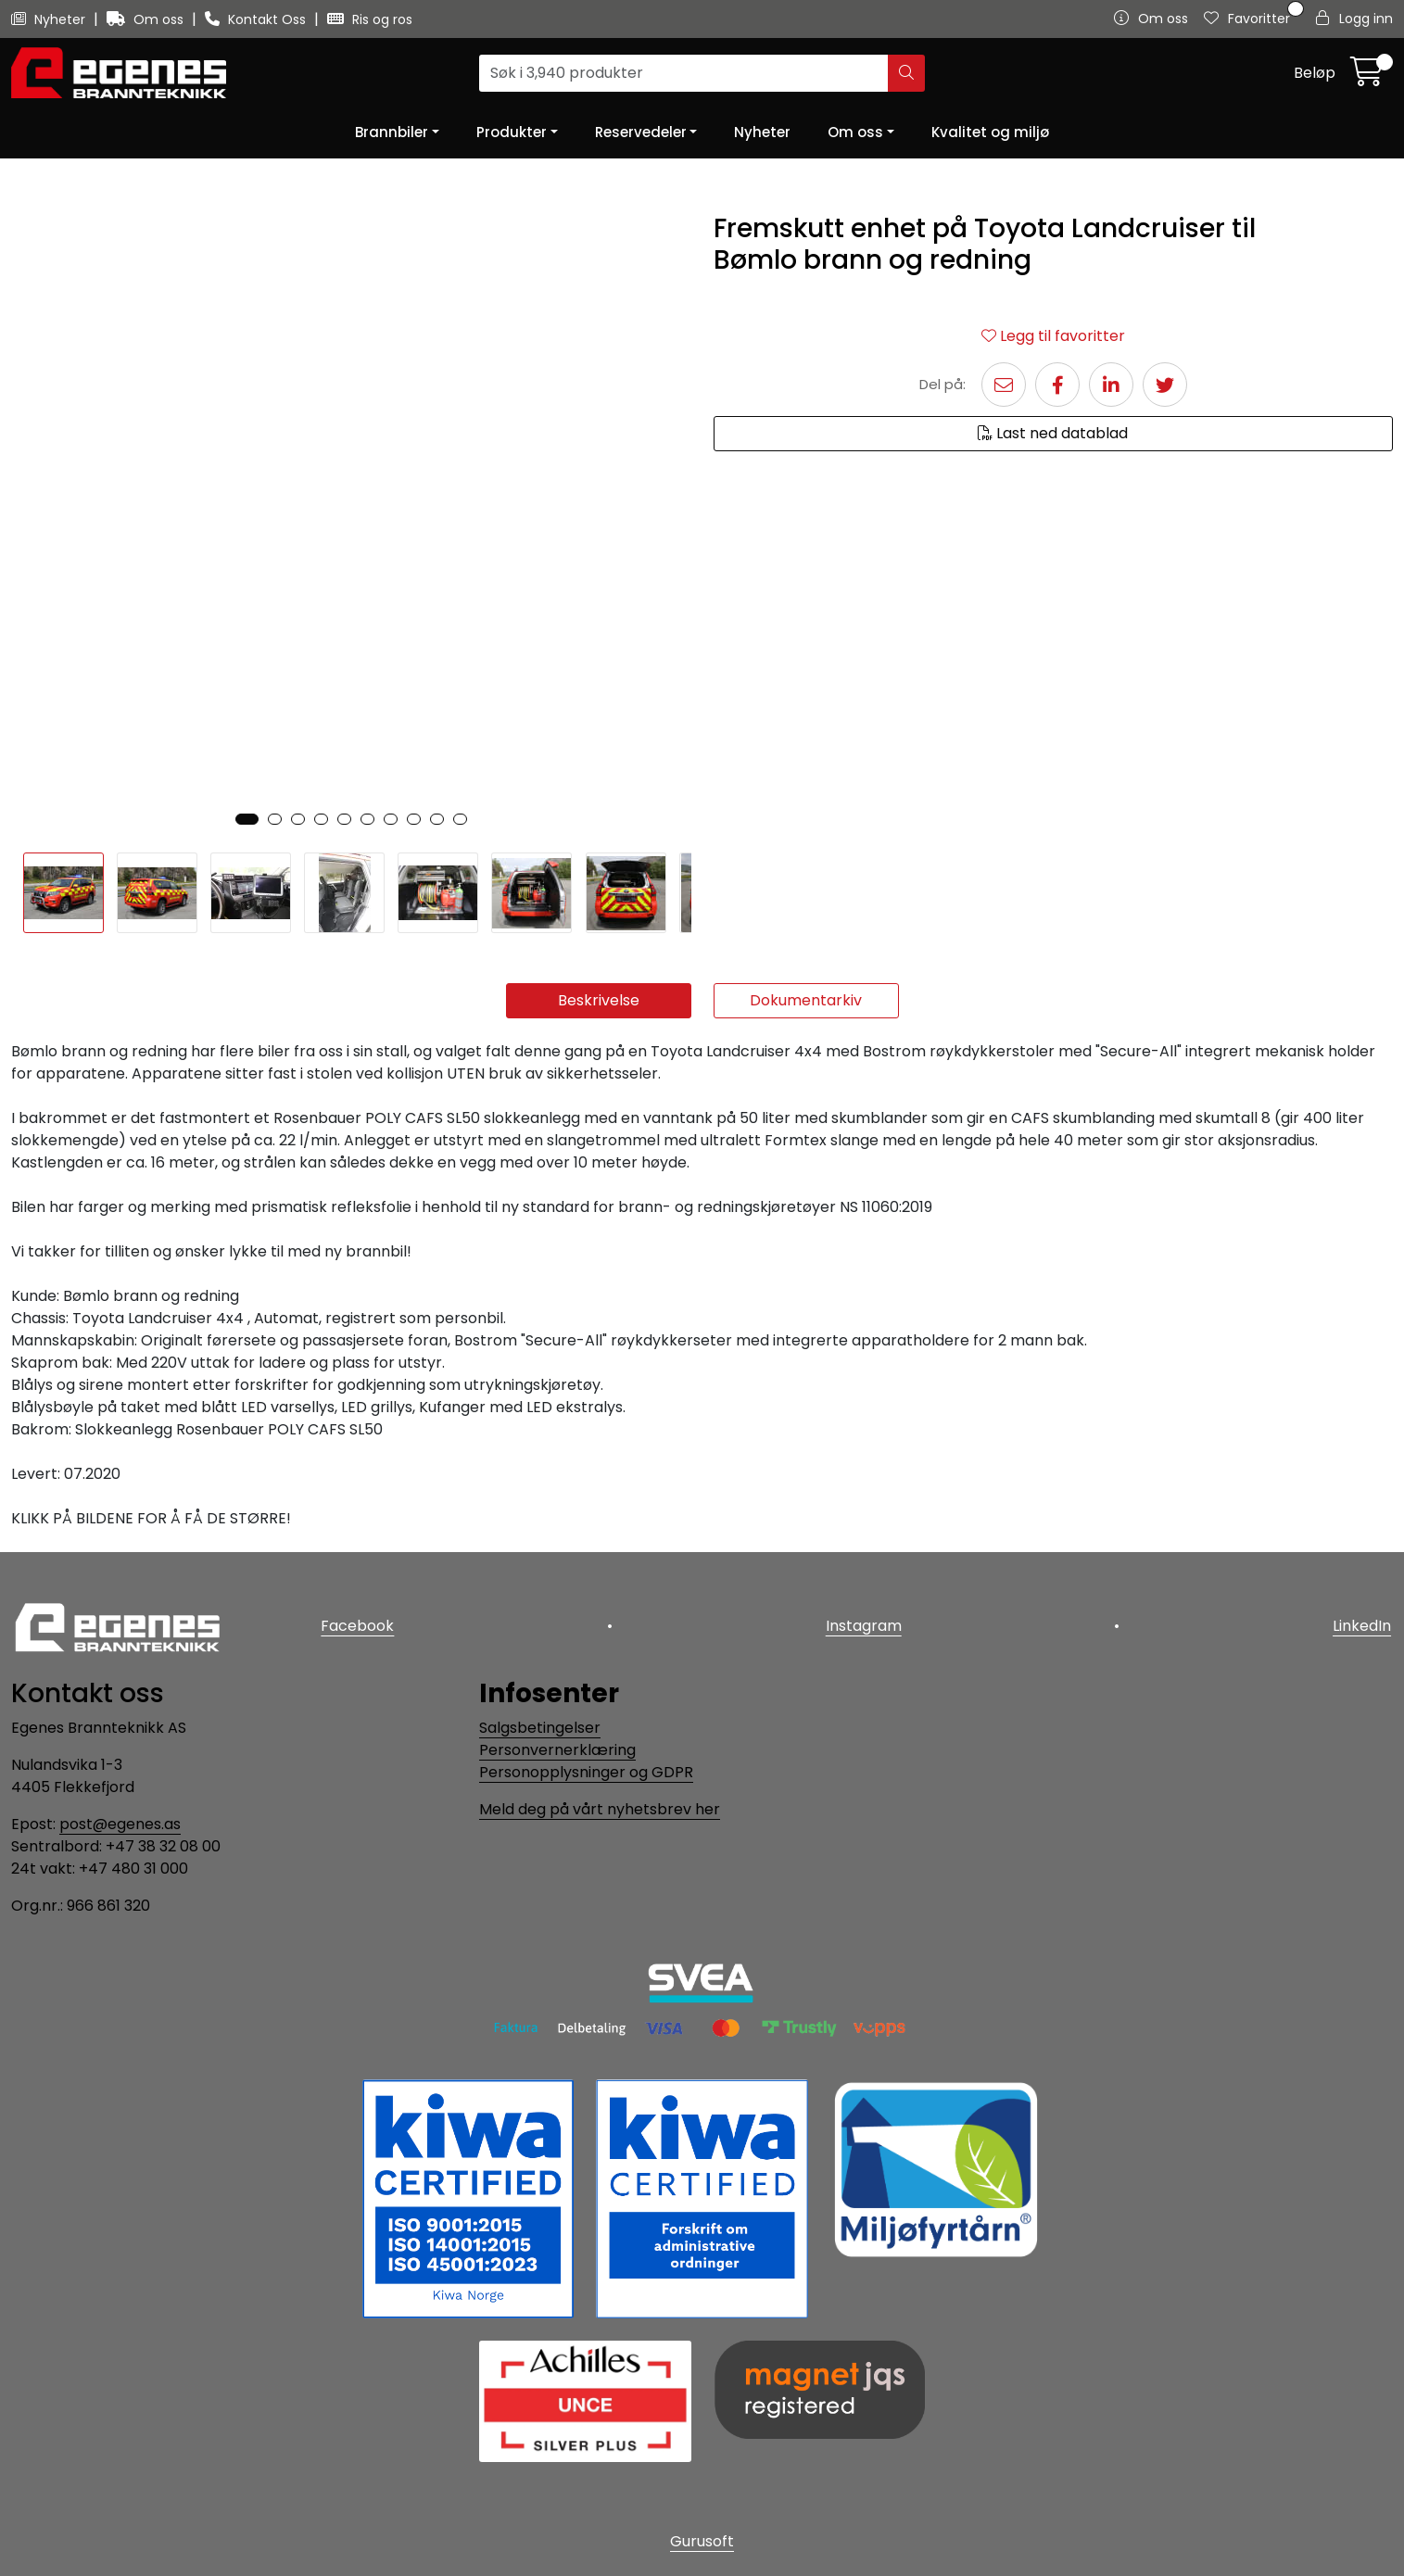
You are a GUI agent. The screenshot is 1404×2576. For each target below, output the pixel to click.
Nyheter (50, 19)
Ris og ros (369, 19)
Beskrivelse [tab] (598, 1000)
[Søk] (684, 73)
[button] (247, 819)
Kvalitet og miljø (990, 132)
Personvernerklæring (557, 1750)
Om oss (147, 19)
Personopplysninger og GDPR (586, 1772)
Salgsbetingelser (540, 1727)
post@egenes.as (120, 1824)
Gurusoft (702, 2541)
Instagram (864, 1624)
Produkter (511, 132)
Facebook (356, 1624)
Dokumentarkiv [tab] (806, 1000)
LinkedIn (1363, 1624)
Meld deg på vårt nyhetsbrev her (599, 1809)
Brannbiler (391, 132)
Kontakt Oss (257, 19)
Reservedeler (641, 132)
